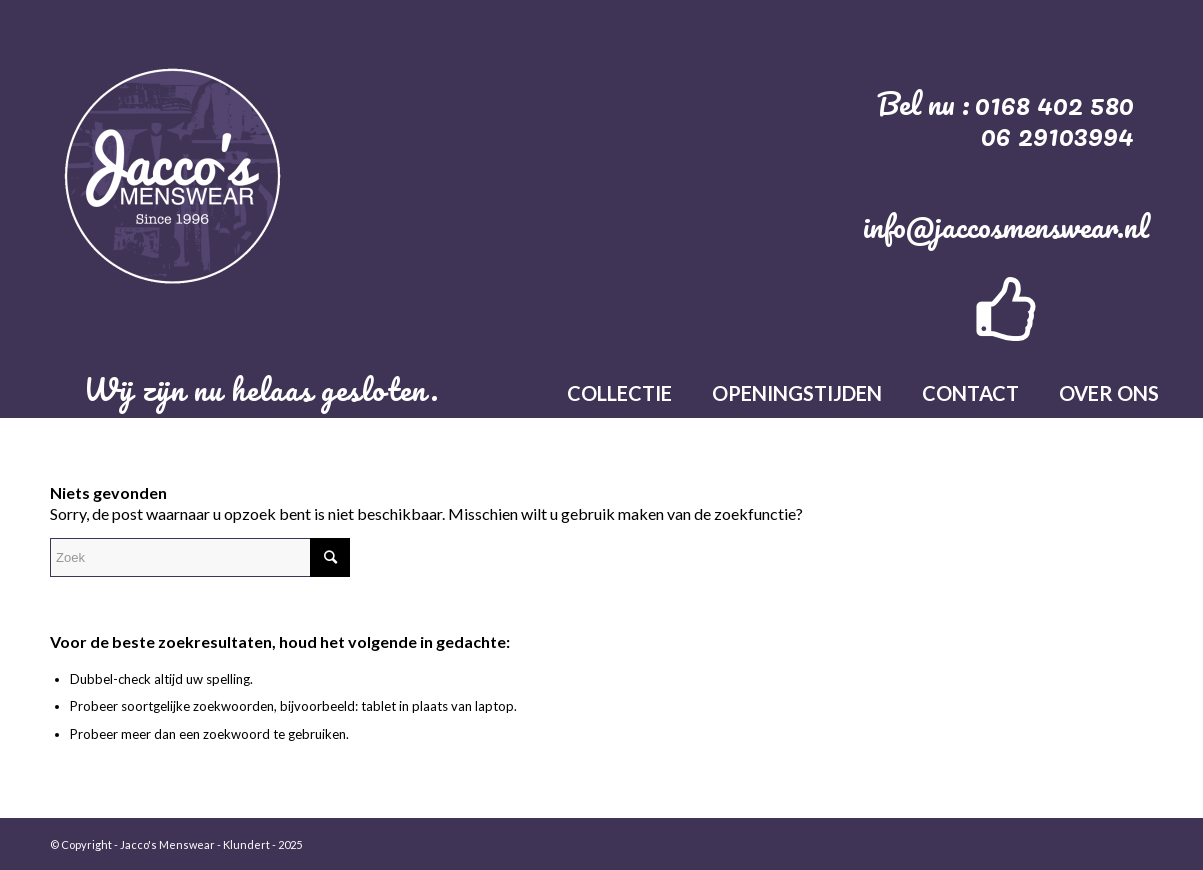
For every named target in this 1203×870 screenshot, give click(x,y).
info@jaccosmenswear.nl (1006, 226)
